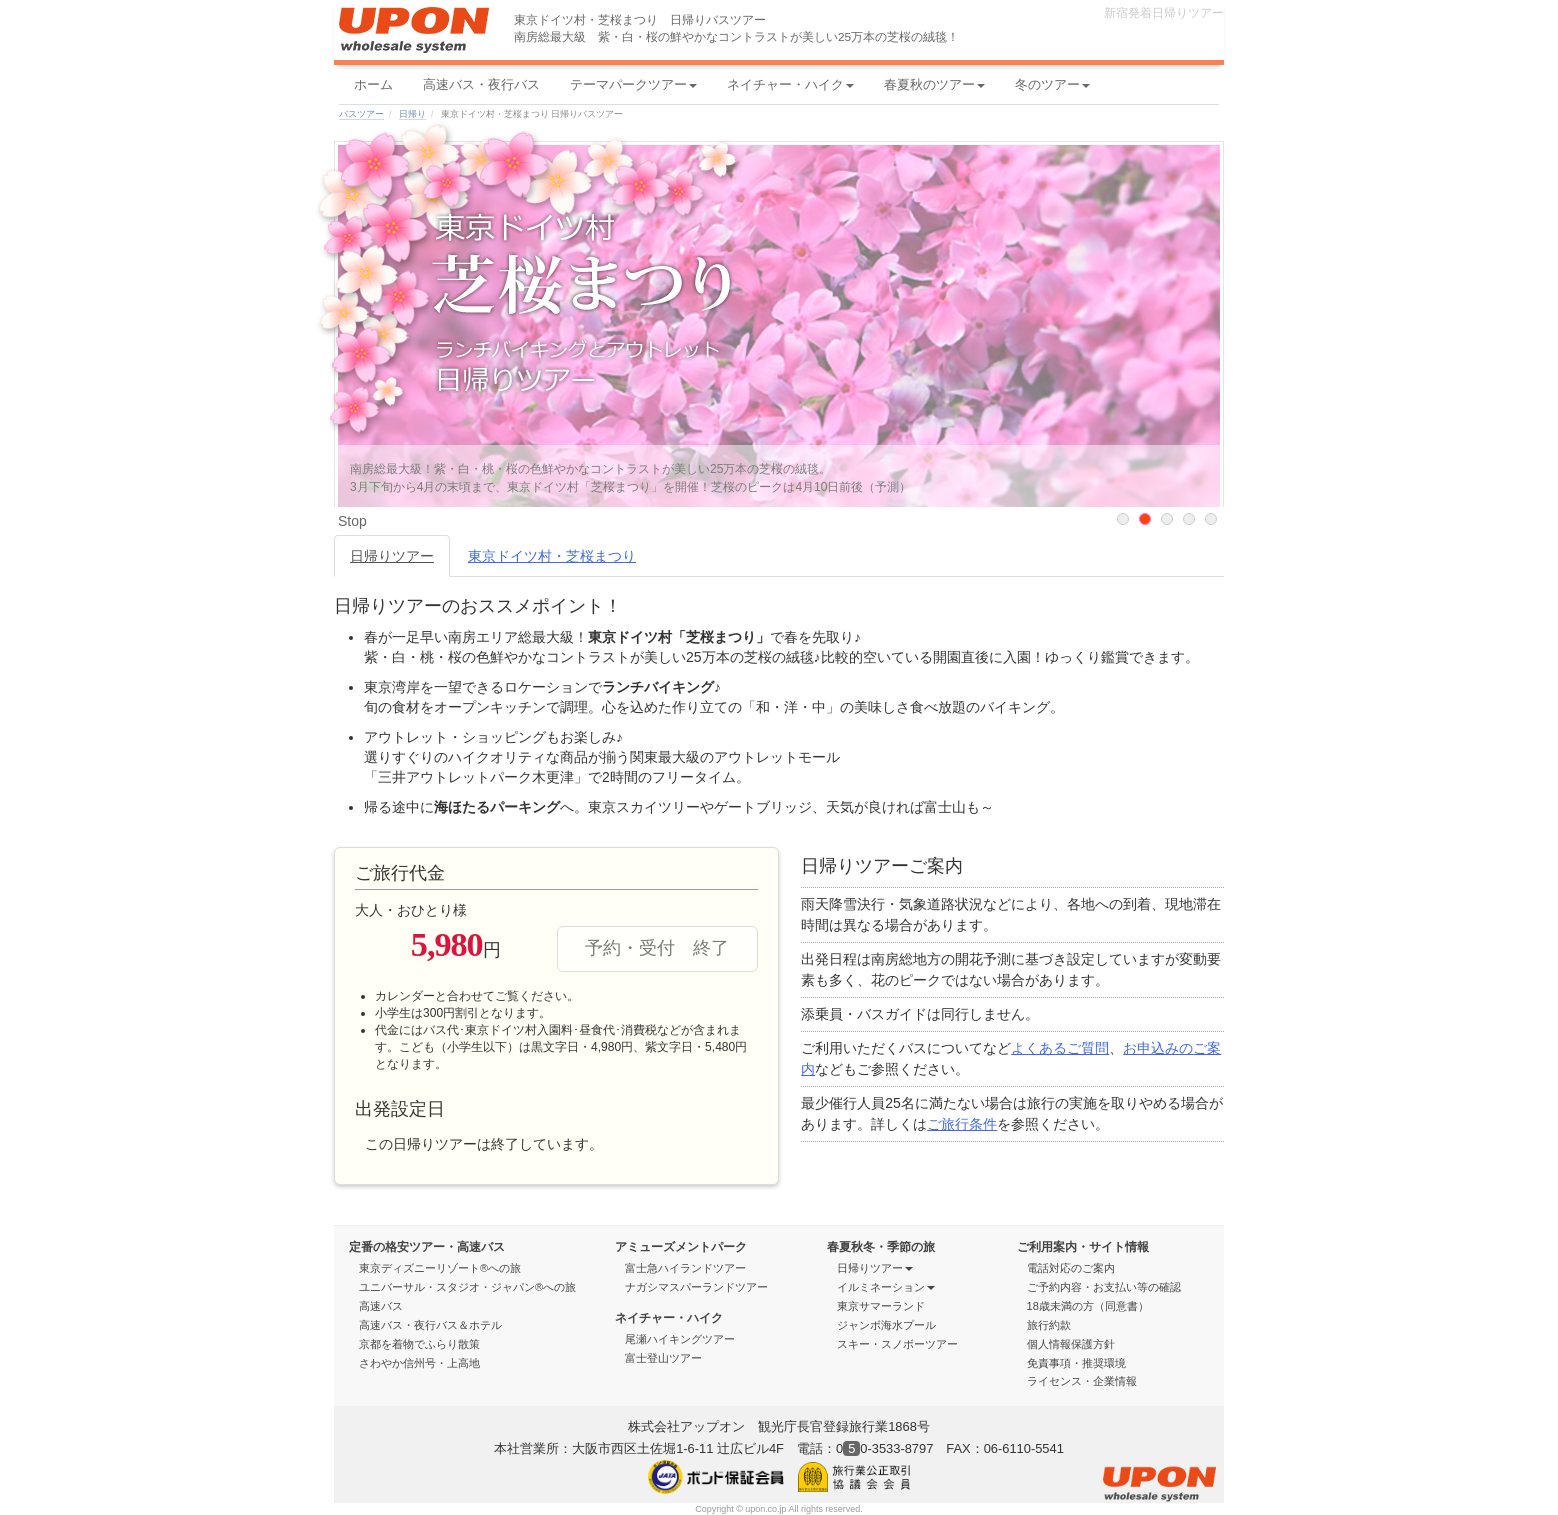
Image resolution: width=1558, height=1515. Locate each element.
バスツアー (361, 114)
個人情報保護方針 (1071, 1344)
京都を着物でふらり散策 (419, 1344)
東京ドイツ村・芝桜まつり (552, 556)
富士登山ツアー (663, 1358)
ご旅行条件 (962, 1124)
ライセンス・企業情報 (1082, 1381)
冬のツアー (1052, 84)
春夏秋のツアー (934, 84)
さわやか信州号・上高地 (419, 1363)
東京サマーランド (881, 1306)
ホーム (373, 84)
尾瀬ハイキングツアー (680, 1339)
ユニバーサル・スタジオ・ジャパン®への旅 (467, 1287)
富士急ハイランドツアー (685, 1268)
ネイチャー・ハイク (790, 84)
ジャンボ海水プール (886, 1325)
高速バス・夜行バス (481, 84)
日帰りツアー (392, 556)
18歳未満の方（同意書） (1088, 1306)
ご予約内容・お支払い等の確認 (1110, 1287)
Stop (352, 521)
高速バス (381, 1306)
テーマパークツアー (633, 84)
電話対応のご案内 (1077, 1268)
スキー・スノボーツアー (904, 1344)
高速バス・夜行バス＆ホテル (430, 1325)
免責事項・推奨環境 (1076, 1363)
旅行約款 (1049, 1325)
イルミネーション (886, 1287)
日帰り (412, 114)
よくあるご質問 (1060, 1048)
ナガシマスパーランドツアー (696, 1287)
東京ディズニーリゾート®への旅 (440, 1268)
